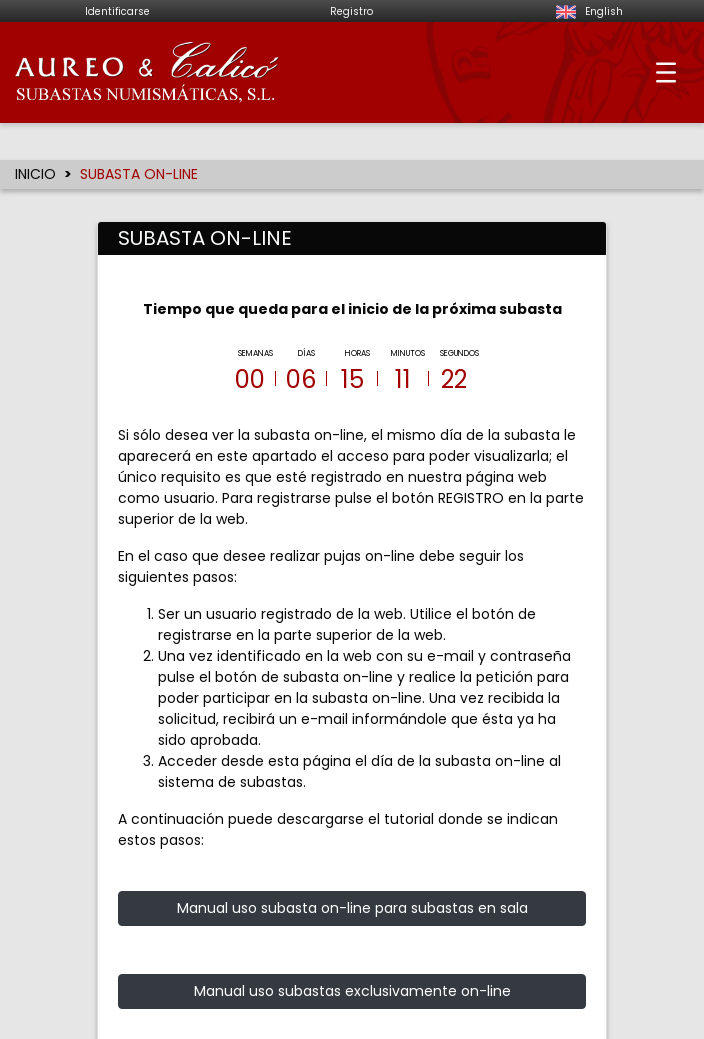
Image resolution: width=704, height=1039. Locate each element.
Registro (351, 11)
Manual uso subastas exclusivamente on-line (352, 976)
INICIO (35, 174)
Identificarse (117, 11)
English (586, 11)
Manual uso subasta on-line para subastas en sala (352, 893)
